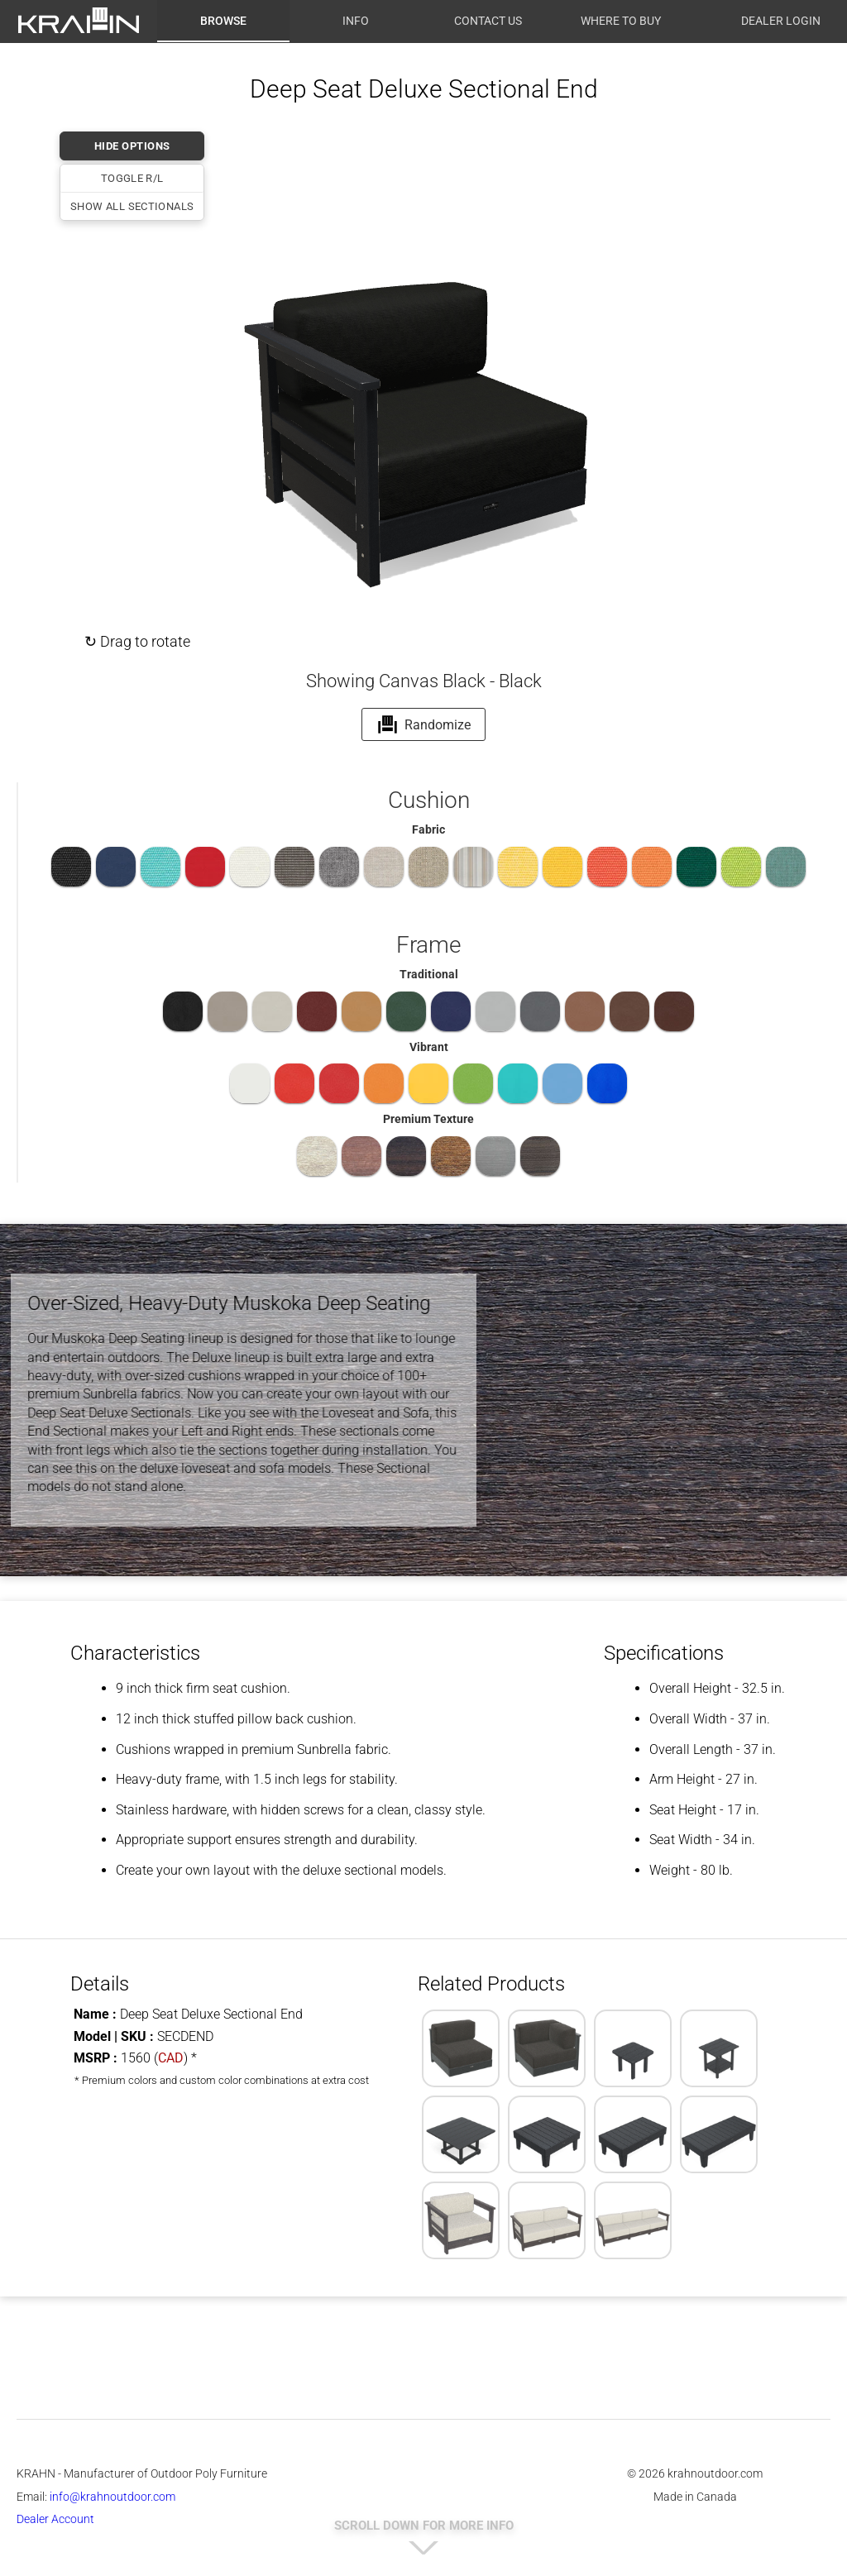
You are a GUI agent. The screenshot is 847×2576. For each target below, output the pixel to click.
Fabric (428, 829)
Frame (428, 944)
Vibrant (428, 1047)
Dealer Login (781, 20)
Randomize (424, 724)
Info (355, 20)
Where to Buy (621, 20)
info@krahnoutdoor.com (112, 2496)
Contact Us (488, 20)
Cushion (429, 800)
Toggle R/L (132, 178)
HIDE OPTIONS (132, 146)
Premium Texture (428, 1119)
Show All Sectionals (132, 206)
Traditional (429, 974)
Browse (223, 20)
